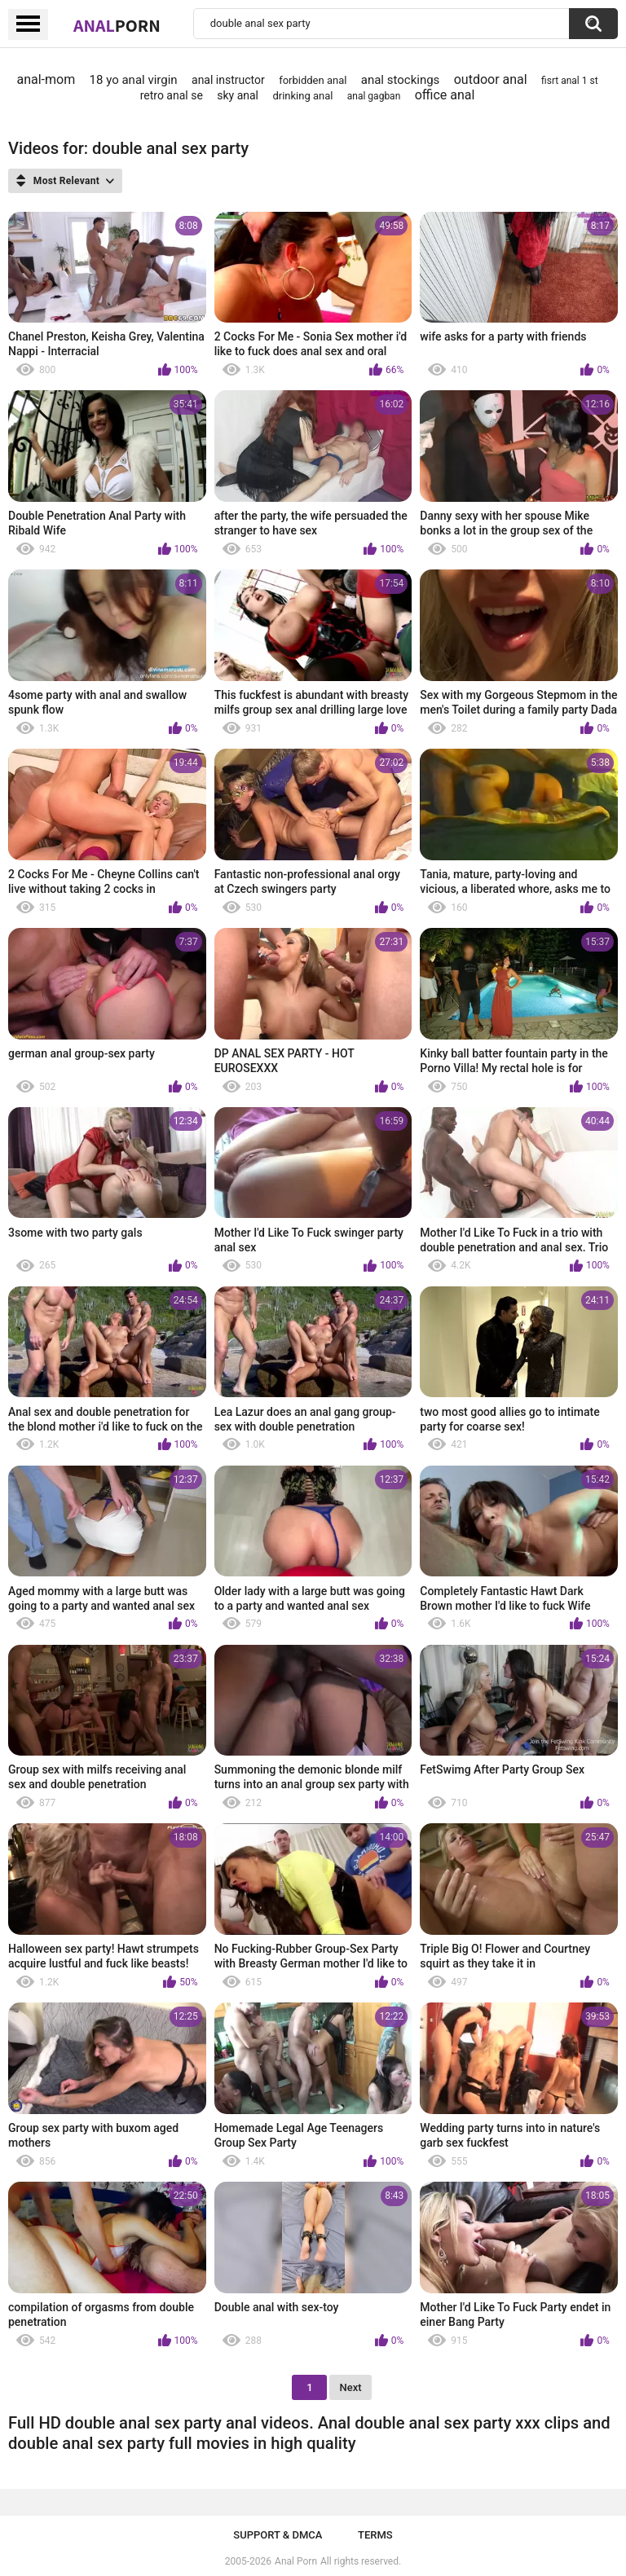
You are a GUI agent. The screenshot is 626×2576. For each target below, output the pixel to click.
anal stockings (400, 80)
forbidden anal (312, 80)
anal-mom (45, 79)
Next (350, 2387)
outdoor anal (490, 79)
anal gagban (373, 96)
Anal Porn (296, 2561)
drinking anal (302, 96)
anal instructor (228, 79)
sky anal (237, 95)
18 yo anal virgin (134, 80)
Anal (117, 25)
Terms (375, 2535)
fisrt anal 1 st (569, 80)
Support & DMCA (277, 2535)
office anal (445, 95)
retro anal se (171, 95)
